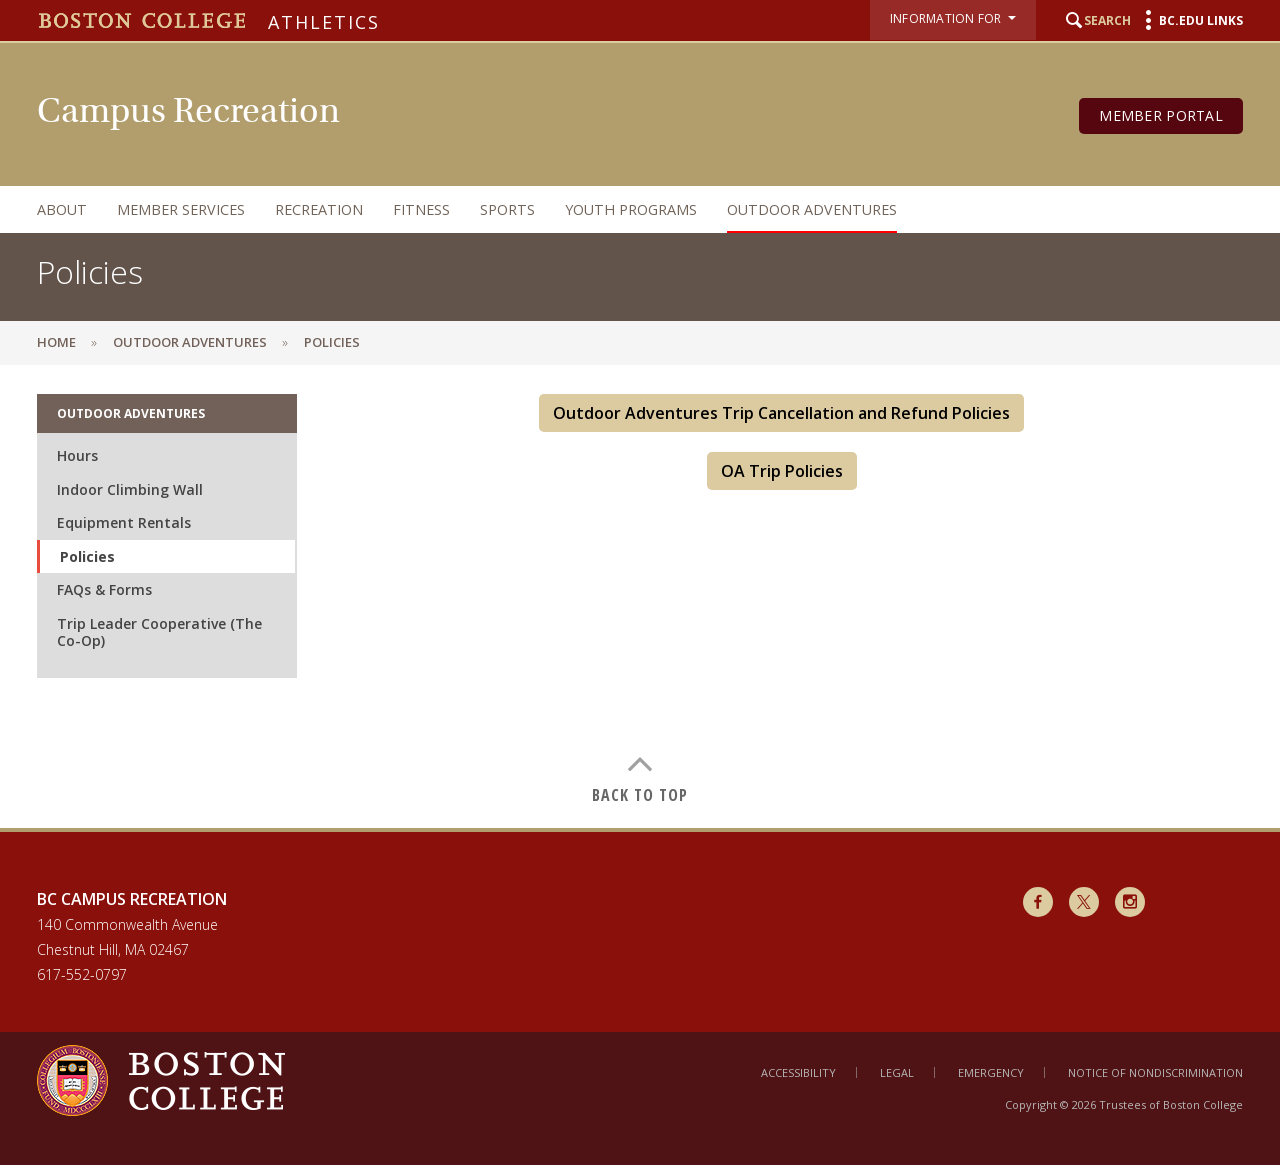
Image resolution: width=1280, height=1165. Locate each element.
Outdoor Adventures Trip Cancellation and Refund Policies (781, 413)
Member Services (181, 209)
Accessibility (798, 1072)
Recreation (319, 209)
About (62, 209)
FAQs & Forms (104, 589)
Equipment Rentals (124, 522)
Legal (897, 1072)
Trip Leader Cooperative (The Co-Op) (159, 632)
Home (56, 342)
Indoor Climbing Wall (130, 489)
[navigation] (620, 209)
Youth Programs (631, 209)
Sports (507, 209)
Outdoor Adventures (812, 209)
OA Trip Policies (782, 471)
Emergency (991, 1072)
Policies (87, 556)
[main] (640, 596)
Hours (77, 455)
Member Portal (1161, 115)
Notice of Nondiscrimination (1155, 1072)
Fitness (421, 209)
